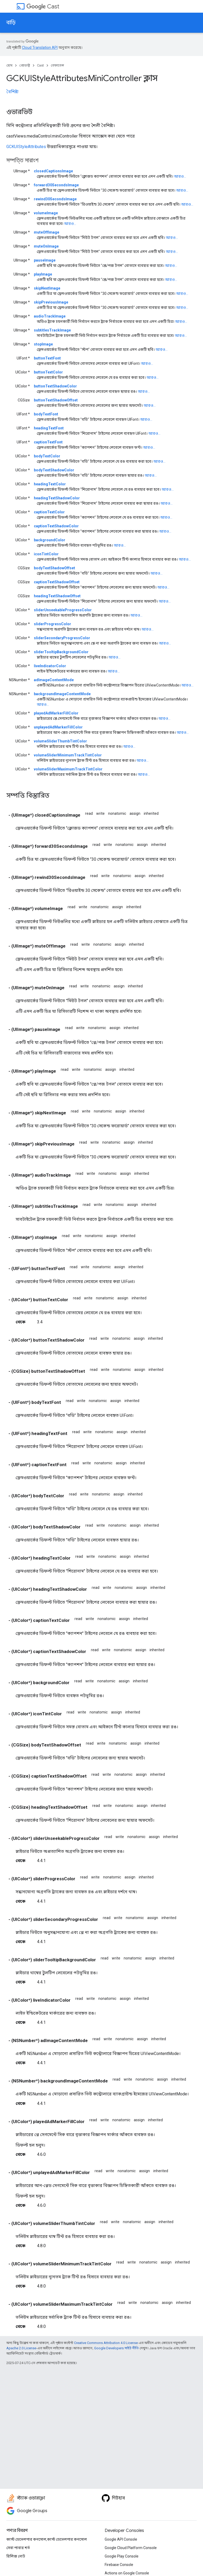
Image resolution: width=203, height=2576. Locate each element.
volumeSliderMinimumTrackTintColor (68, 755)
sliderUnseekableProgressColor (63, 610)
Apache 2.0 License (21, 2348)
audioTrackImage (50, 316)
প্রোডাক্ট (24, 65)
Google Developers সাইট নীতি (116, 2348)
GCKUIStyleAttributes (26, 146)
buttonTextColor (48, 372)
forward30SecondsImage (56, 185)
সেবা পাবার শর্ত (18, 2548)
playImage (43, 274)
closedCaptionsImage (53, 171)
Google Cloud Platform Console (131, 2548)
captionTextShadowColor (56, 526)
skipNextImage (47, 288)
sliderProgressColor (52, 624)
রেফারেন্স (57, 65)
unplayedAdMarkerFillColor (58, 727)
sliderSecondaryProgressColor (62, 638)
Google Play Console (122, 2556)
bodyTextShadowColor (54, 470)
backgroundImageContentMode (62, 694)
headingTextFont (49, 428)
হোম (9, 65)
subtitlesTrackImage (52, 330)
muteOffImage (46, 232)
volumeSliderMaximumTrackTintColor (68, 769)
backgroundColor (49, 540)
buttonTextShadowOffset (56, 400)
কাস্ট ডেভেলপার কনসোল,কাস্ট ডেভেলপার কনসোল (46, 2539)
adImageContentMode (54, 680)
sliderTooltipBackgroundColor (61, 652)
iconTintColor (46, 554)
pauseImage (45, 260)
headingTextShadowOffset (57, 596)
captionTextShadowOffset (57, 582)
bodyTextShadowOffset (54, 568)
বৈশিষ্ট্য (12, 91)
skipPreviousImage (51, 302)
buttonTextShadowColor (55, 386)
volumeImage (46, 213)
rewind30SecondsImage (55, 199)
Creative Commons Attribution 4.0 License (106, 2343)
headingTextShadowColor (57, 498)
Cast (42, 6)
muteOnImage (46, 246)
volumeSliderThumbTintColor (60, 741)
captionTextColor (49, 512)
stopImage (43, 344)
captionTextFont (48, 442)
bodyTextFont (46, 414)
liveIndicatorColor (50, 666)
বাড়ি (11, 22)
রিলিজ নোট (15, 2556)
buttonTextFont (47, 358)
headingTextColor (50, 484)
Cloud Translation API (40, 47)
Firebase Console (119, 2565)
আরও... (180, 176)
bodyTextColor (47, 456)
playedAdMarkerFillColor (56, 713)
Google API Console (121, 2539)
